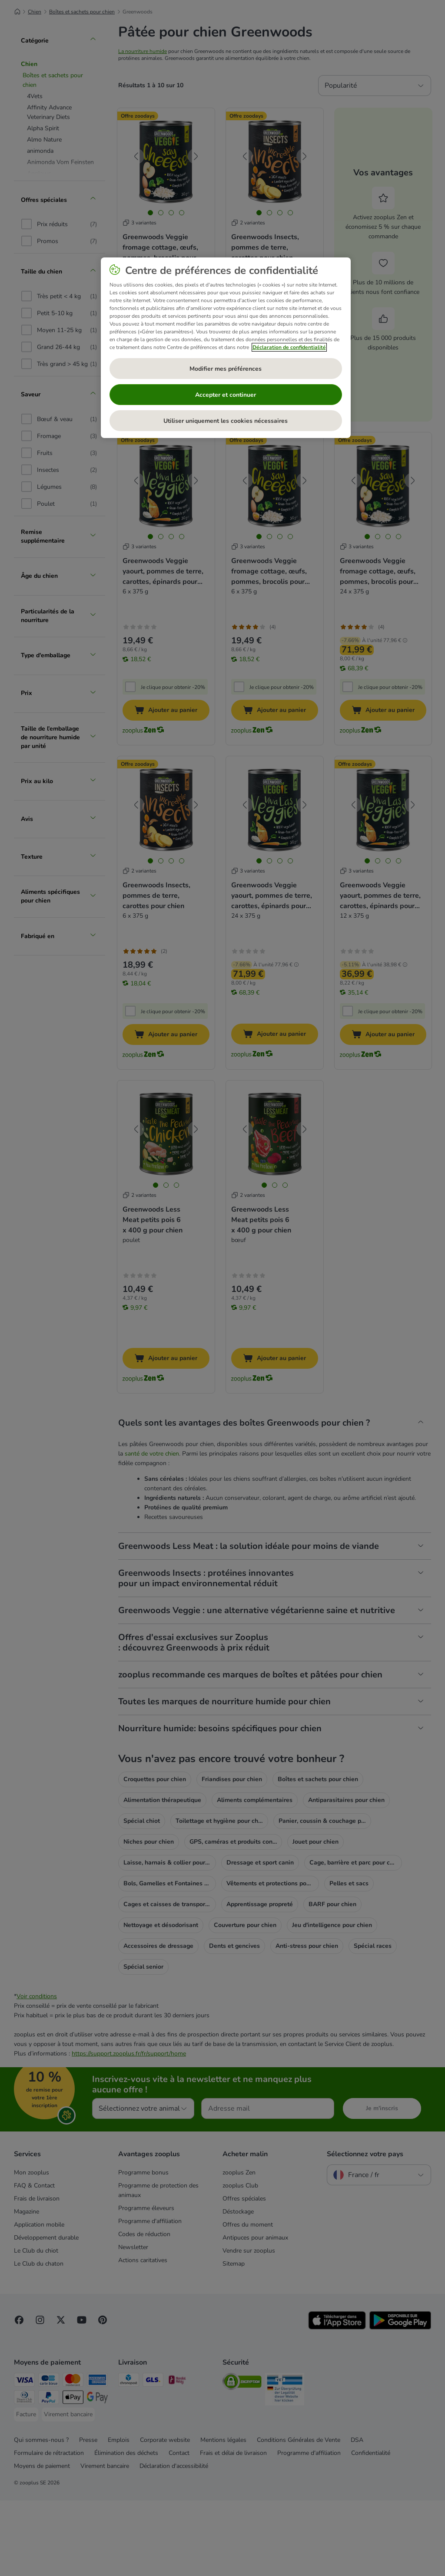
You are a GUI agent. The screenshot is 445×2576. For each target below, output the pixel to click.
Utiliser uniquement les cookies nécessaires (225, 421)
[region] (226, 347)
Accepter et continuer (225, 395)
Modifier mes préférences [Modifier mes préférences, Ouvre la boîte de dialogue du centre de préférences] (225, 369)
